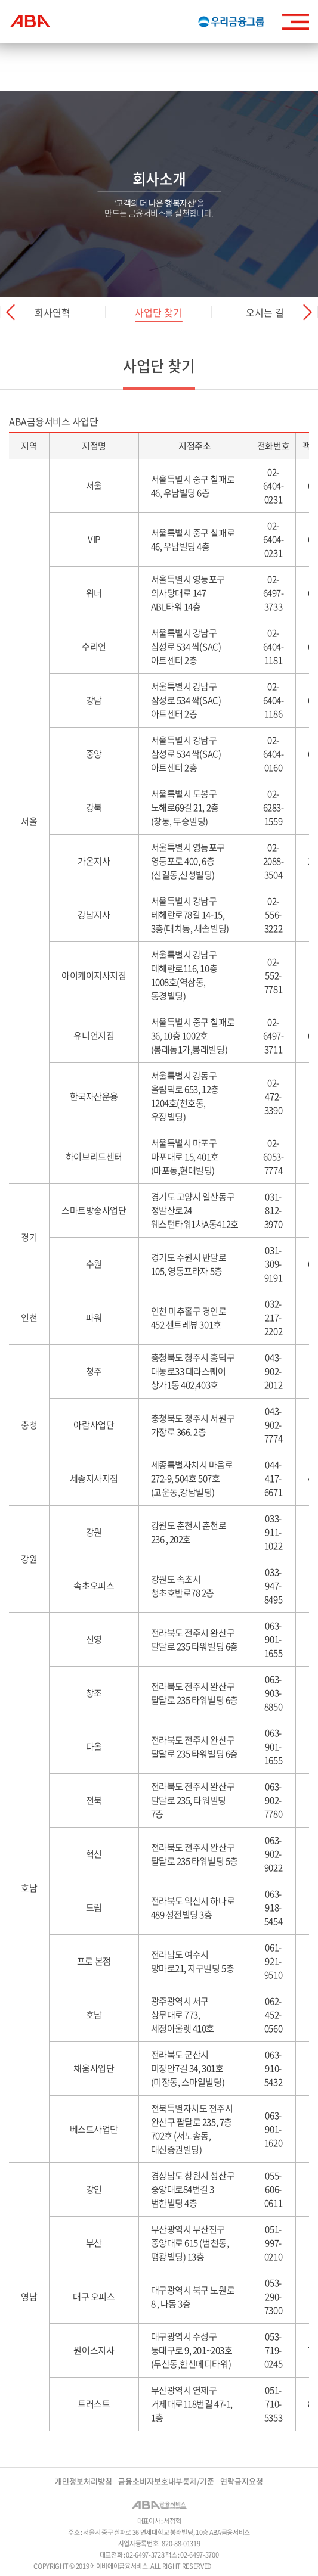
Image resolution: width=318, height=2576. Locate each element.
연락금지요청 (241, 2481)
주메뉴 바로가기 (0, 0)
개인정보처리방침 (83, 2481)
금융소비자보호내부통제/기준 (166, 2481)
